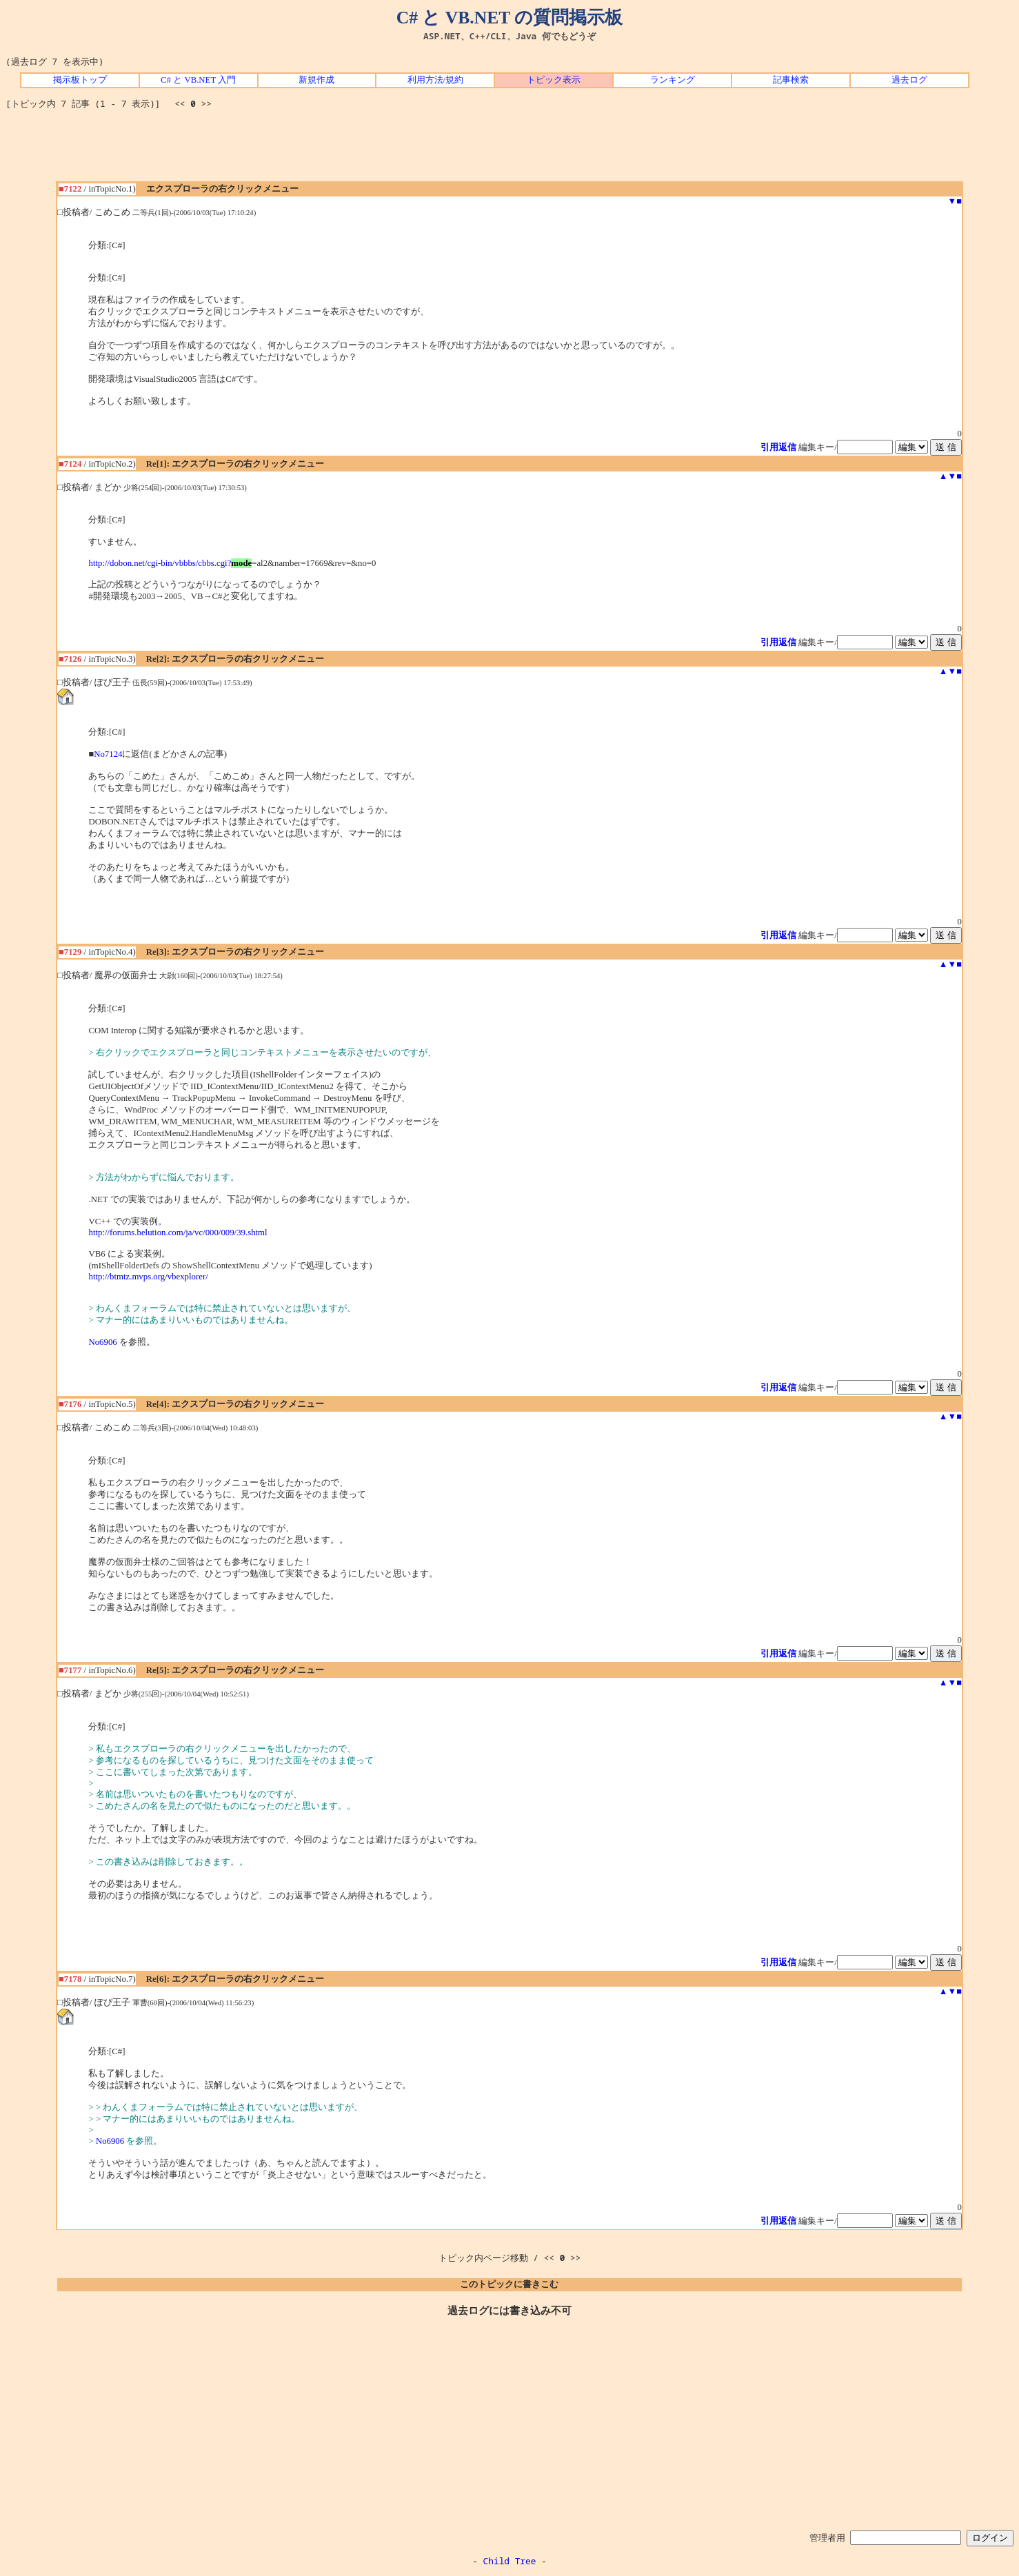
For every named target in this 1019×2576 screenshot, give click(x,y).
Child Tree (509, 2561)
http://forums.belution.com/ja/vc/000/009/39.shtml (177, 1232)
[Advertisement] (509, 150)
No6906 (102, 1342)
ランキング (672, 80)
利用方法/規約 (435, 80)
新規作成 (316, 80)
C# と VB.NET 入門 (198, 80)
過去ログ (909, 80)
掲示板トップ (80, 80)
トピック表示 (554, 80)
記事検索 (791, 80)
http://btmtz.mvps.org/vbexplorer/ (148, 1276)
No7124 (108, 754)
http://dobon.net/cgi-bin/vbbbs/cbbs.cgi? (159, 563)
